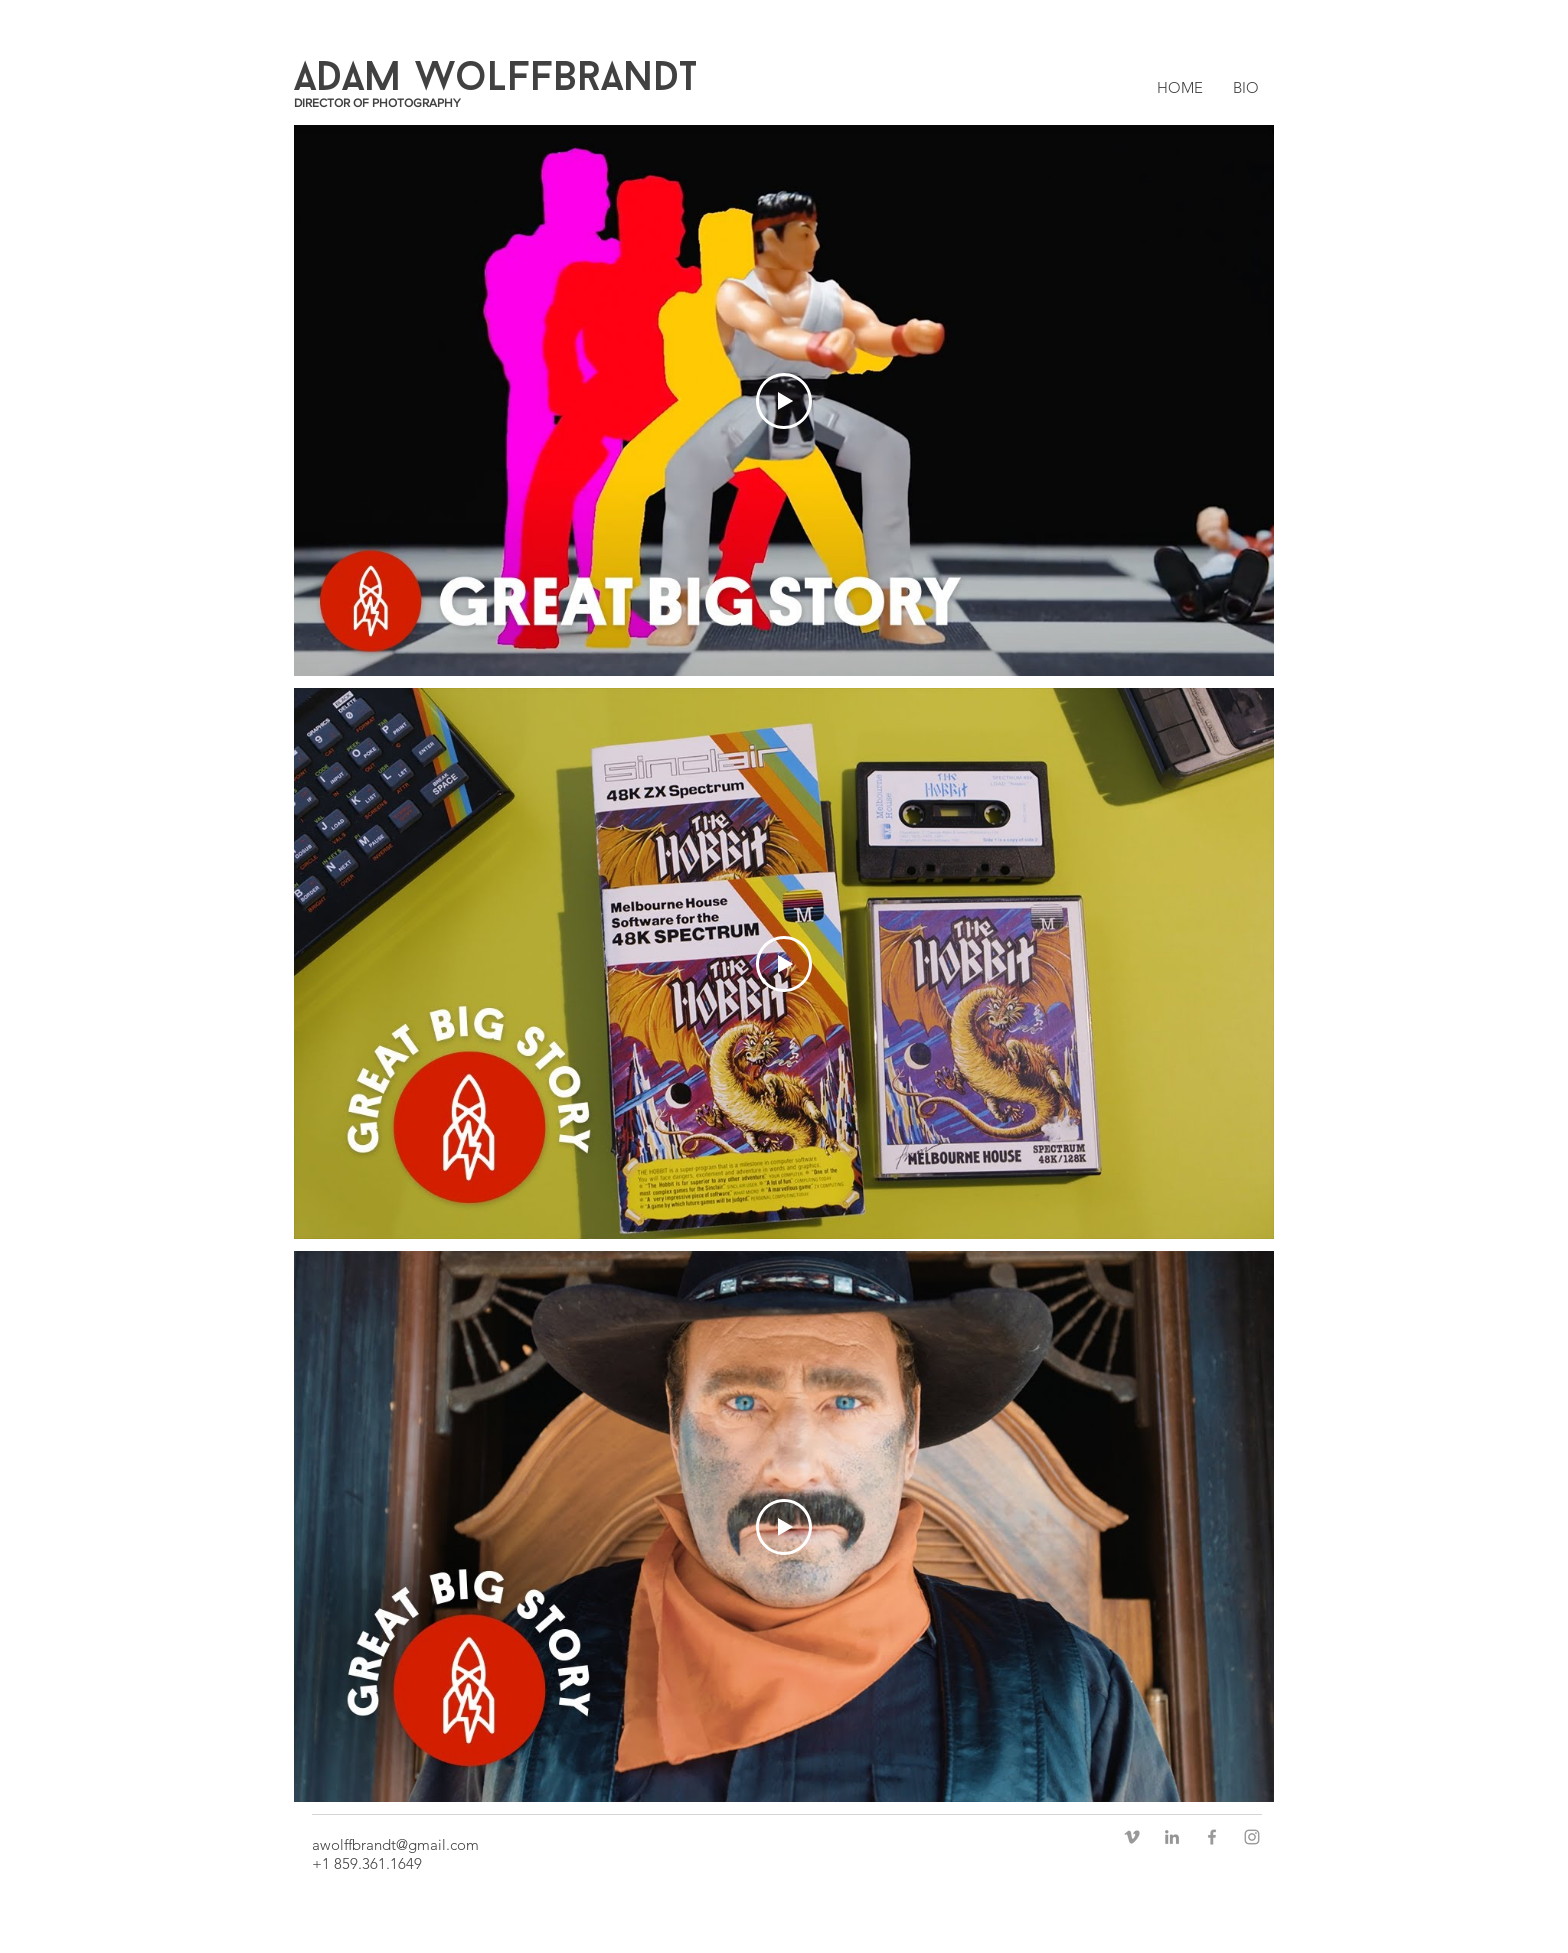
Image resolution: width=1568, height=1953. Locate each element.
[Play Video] (784, 401)
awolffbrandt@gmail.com (395, 1844)
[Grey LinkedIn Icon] (1172, 1837)
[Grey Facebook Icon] (1212, 1837)
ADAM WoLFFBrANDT (495, 80)
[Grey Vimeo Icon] (1132, 1837)
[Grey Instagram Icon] (1252, 1837)
